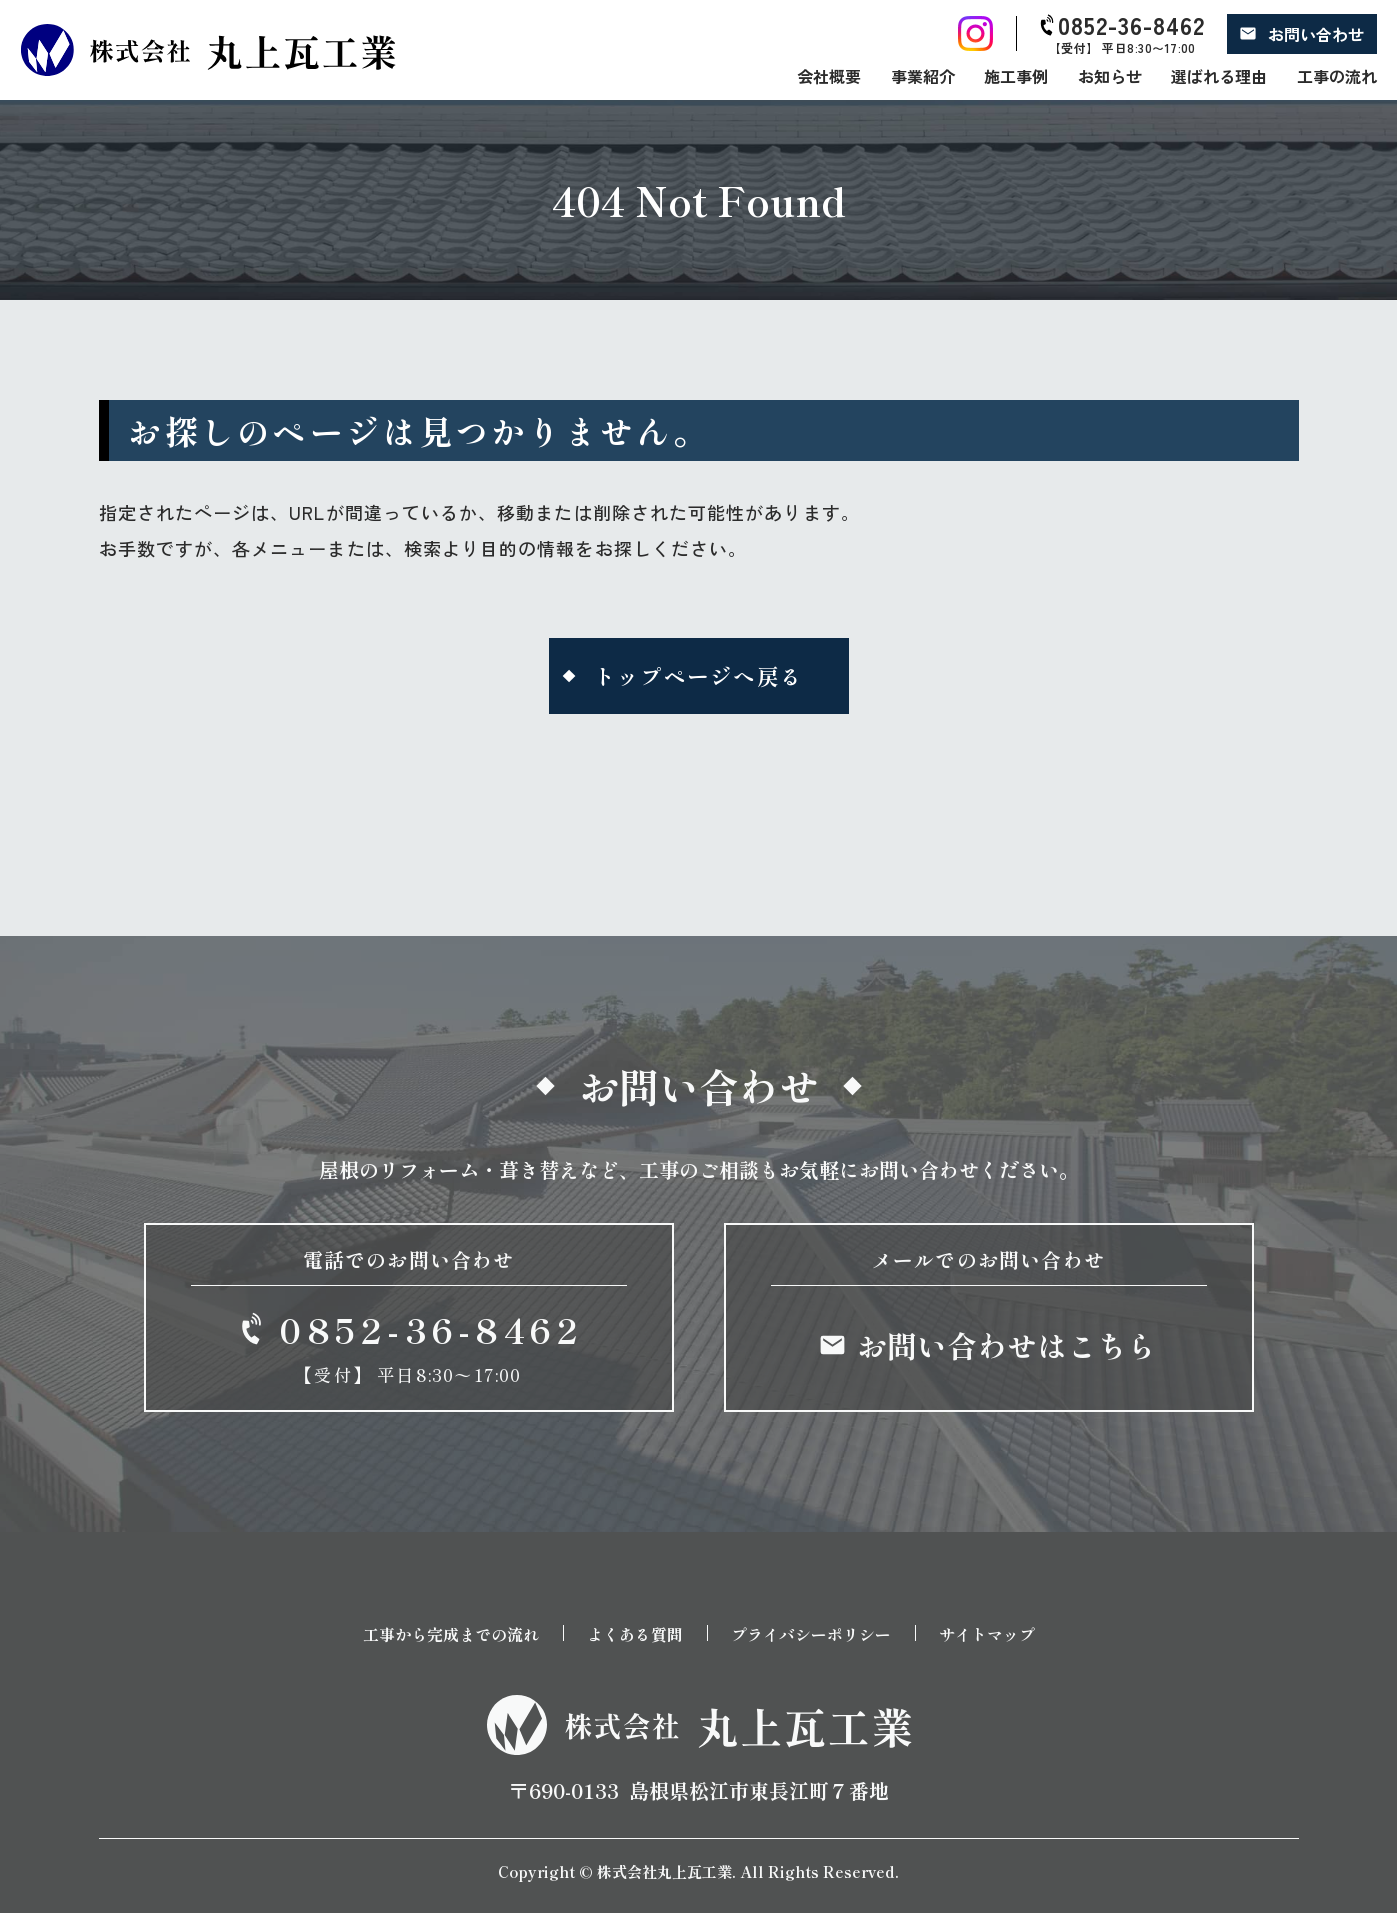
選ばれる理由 (1219, 76)
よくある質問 (635, 1633)
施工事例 (1016, 76)
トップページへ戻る (699, 675)
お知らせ (1110, 76)
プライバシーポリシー (811, 1633)
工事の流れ (1337, 76)
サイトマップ (987, 1633)
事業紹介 (923, 76)
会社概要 (829, 76)
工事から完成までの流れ (451, 1633)
